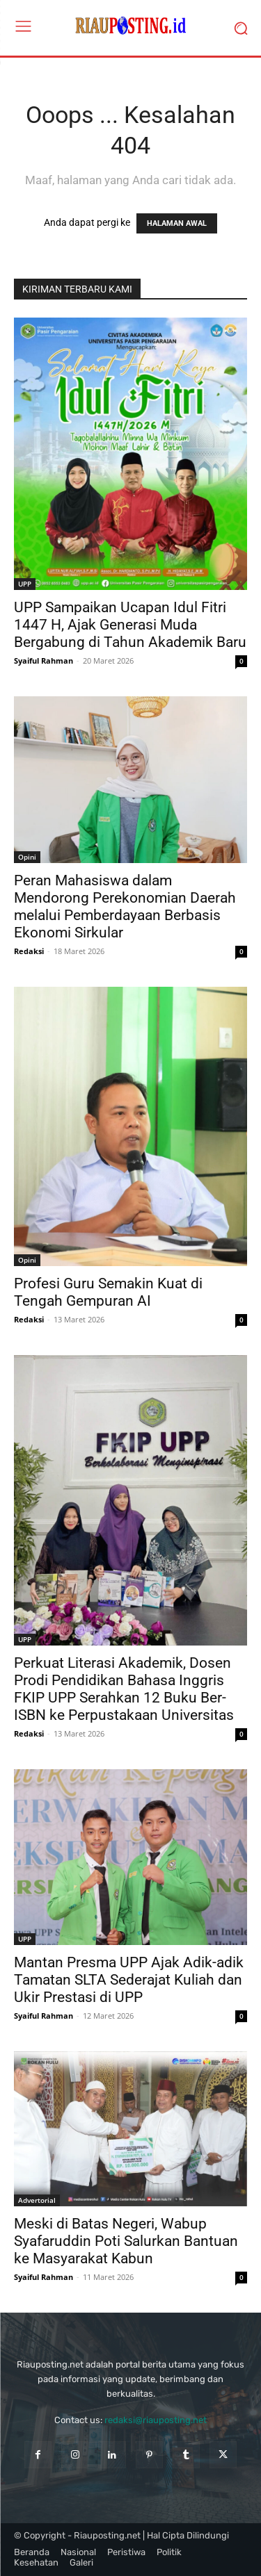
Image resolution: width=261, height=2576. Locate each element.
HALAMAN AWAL (177, 223)
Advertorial (37, 2200)
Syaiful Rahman (43, 660)
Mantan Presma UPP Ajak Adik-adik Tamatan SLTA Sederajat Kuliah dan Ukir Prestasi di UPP (129, 1979)
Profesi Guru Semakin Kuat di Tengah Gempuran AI (108, 1292)
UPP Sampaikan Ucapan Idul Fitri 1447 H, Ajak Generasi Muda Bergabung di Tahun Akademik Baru (130, 624)
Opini (27, 857)
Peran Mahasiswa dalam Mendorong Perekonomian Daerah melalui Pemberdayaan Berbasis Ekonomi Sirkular (125, 906)
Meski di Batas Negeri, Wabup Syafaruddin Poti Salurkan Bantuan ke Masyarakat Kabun (126, 2241)
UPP (24, 584)
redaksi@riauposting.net (155, 2420)
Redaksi (29, 951)
